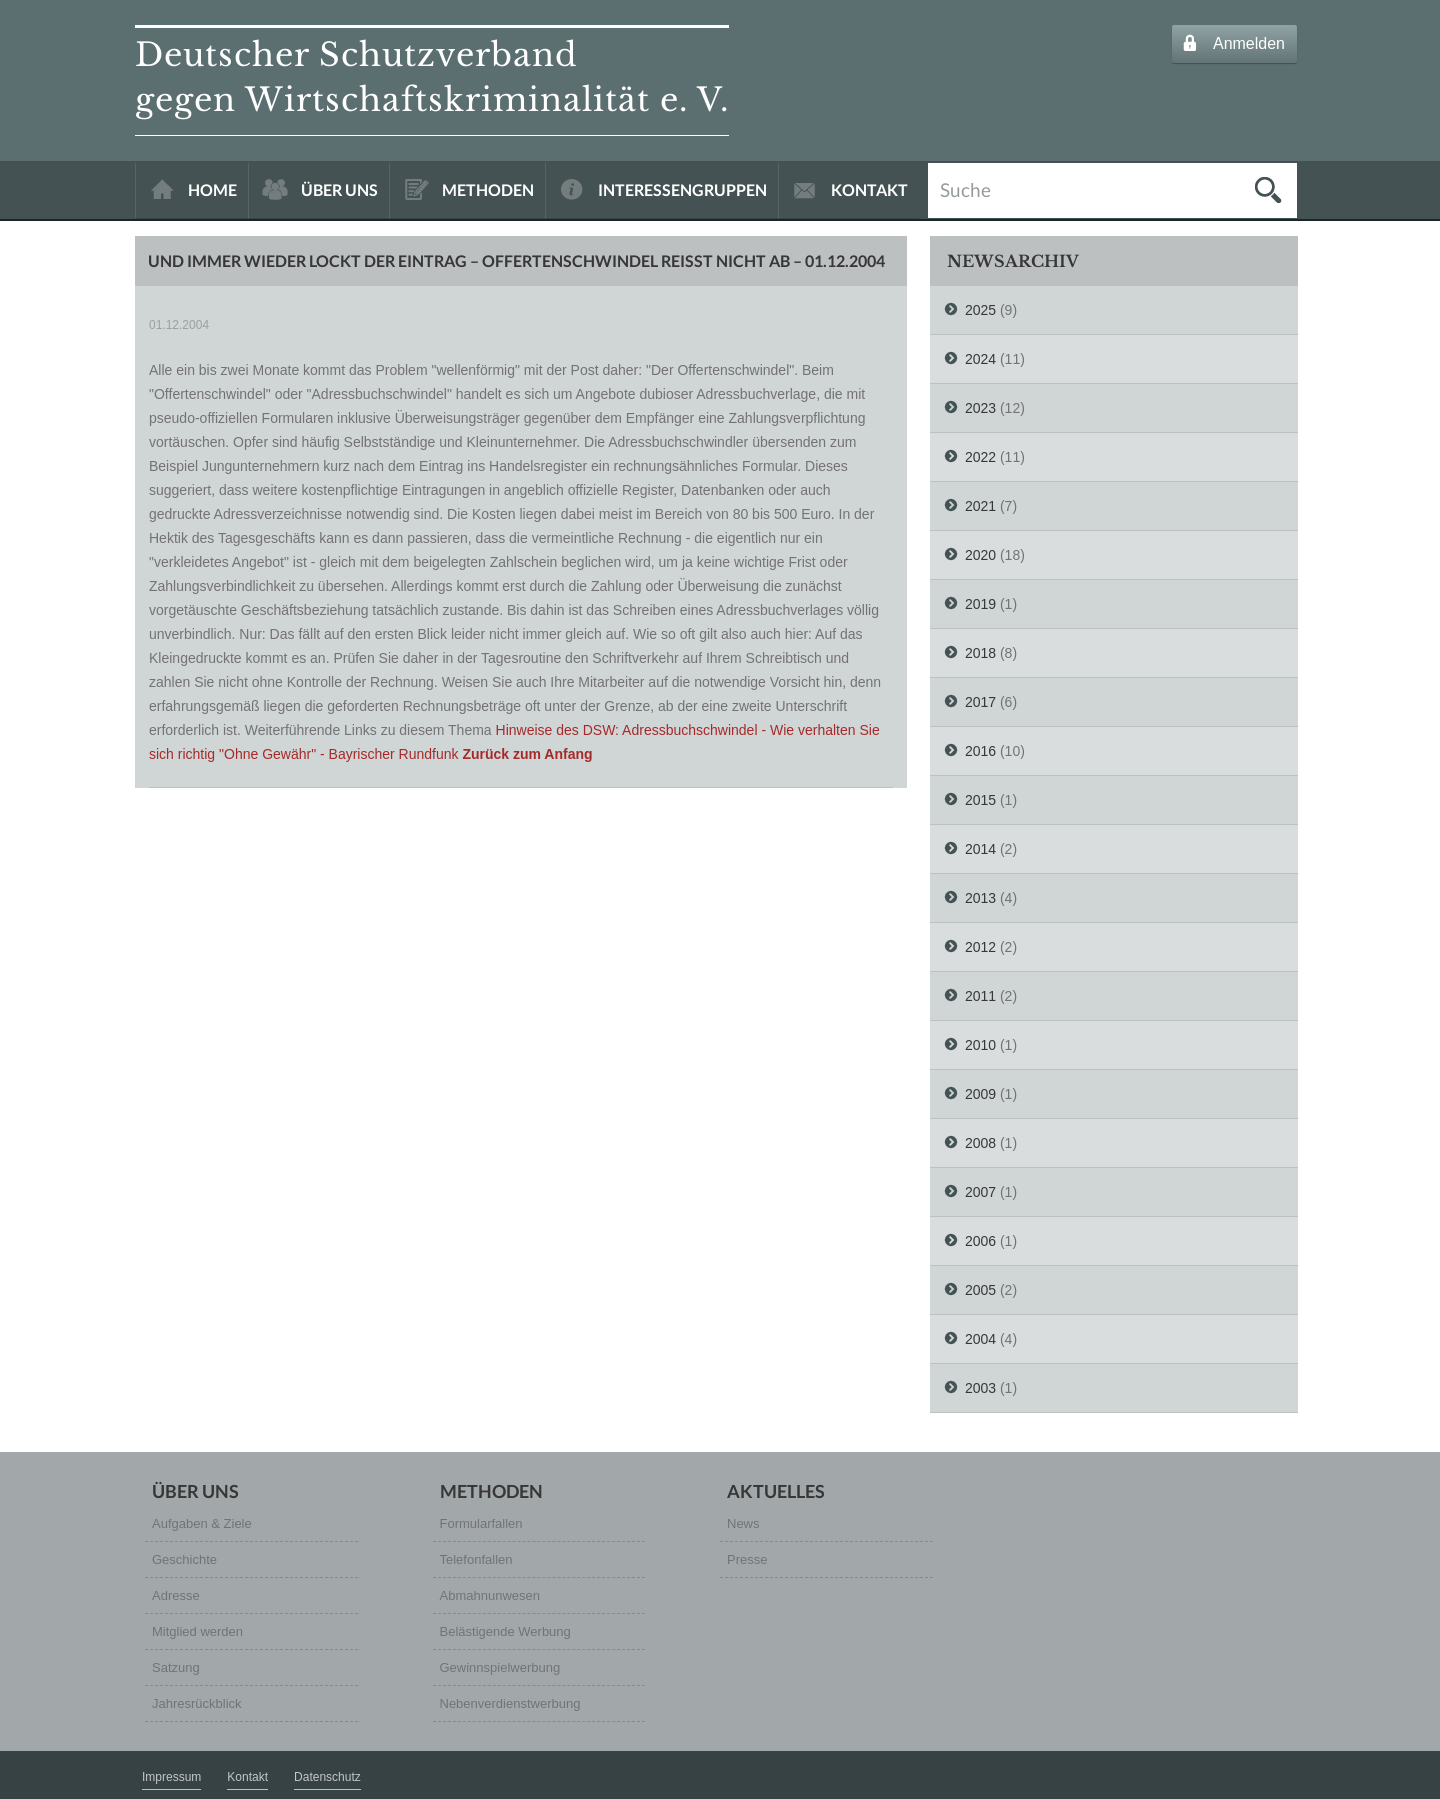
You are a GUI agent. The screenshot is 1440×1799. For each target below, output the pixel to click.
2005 (980, 1290)
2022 (980, 457)
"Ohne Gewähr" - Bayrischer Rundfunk (339, 754)
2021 (980, 506)
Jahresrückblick (197, 1703)
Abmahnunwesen (490, 1595)
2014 (980, 849)
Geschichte (184, 1559)
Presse (747, 1559)
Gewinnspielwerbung (500, 1667)
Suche (965, 188)
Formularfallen (481, 1523)
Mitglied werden (197, 1631)
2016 (980, 751)
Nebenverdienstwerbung (510, 1703)
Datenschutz (327, 1777)
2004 (980, 1339)
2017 (980, 702)
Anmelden (1249, 43)
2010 (980, 1045)
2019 (980, 604)
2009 (980, 1094)
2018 (980, 653)
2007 (980, 1192)
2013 (980, 898)
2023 (980, 408)
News (743, 1523)
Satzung (176, 1667)
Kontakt (247, 1777)
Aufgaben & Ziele (202, 1523)
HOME (212, 189)
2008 (980, 1143)
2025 (980, 310)
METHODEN (488, 189)
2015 (980, 800)
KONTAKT (869, 189)
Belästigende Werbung (505, 1631)
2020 (980, 555)
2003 (980, 1388)
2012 (980, 947)
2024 (980, 359)
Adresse (176, 1595)
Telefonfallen (476, 1559)
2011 (980, 996)
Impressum (171, 1777)
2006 (980, 1241)
